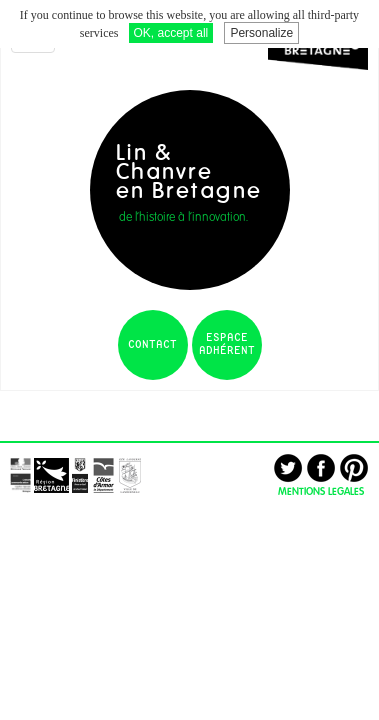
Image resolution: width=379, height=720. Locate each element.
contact (152, 345)
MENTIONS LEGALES (321, 491)
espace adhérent (227, 344)
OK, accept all (171, 33)
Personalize (261, 33)
